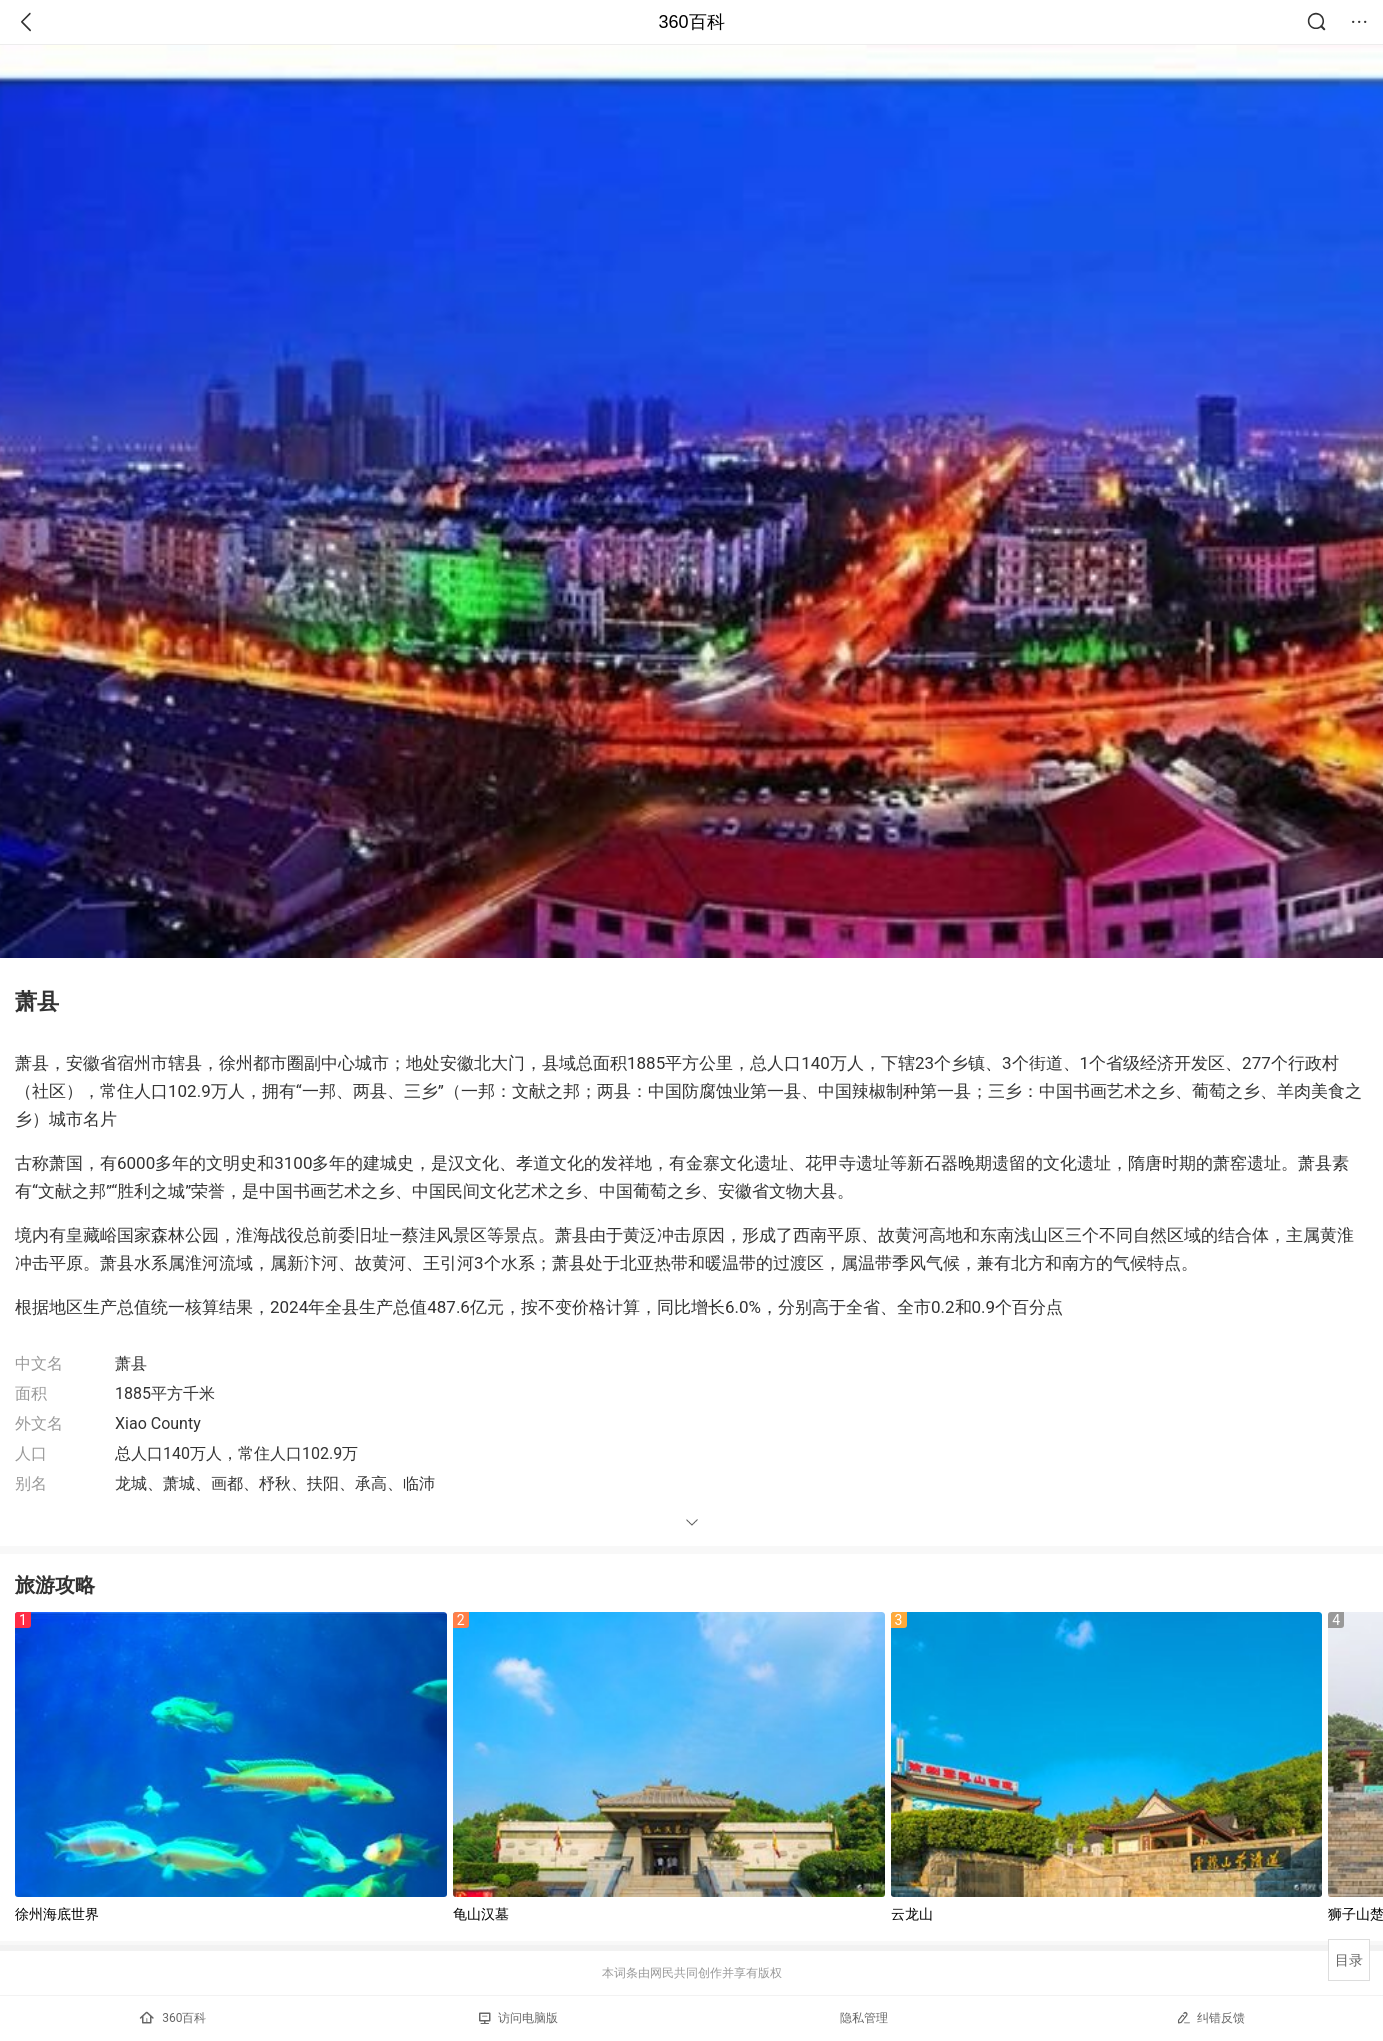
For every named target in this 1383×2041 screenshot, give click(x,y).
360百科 (691, 22)
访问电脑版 (518, 2018)
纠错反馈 (1210, 2017)
